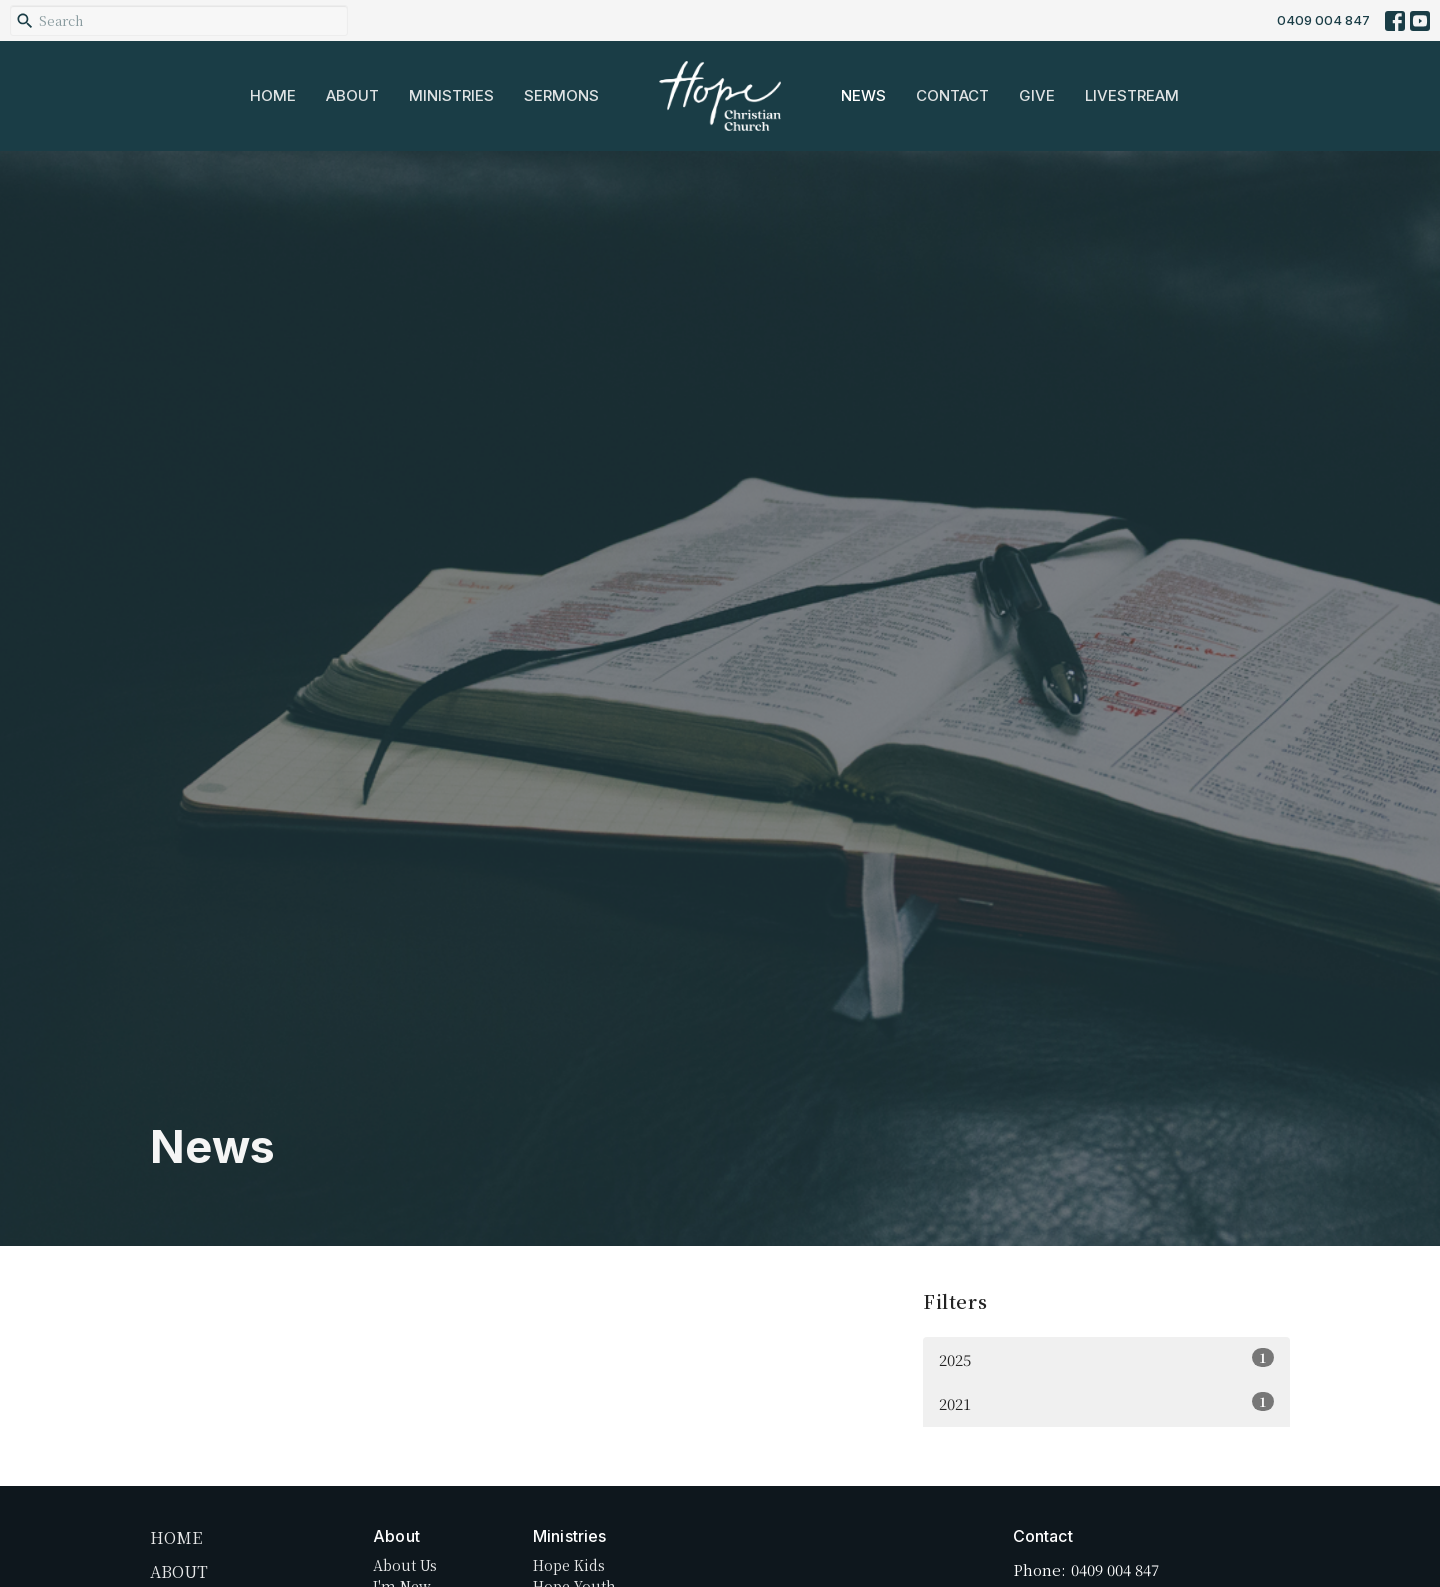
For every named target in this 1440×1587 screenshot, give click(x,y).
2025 (1106, 1359)
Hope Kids (569, 1565)
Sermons (561, 95)
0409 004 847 (1323, 20)
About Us (405, 1565)
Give (1037, 95)
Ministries (451, 95)
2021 (1106, 1403)
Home (273, 95)
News (863, 95)
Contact (952, 95)
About (352, 95)
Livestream (1132, 95)
